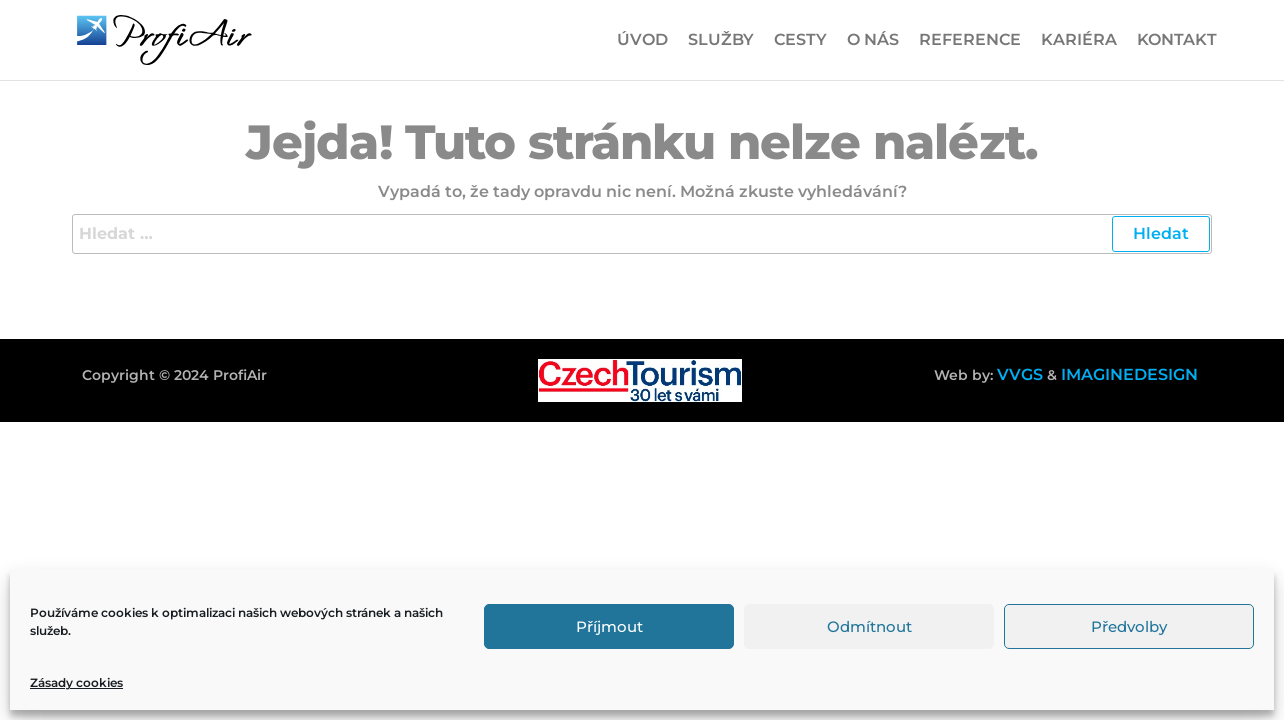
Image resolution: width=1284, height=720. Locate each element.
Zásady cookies (76, 682)
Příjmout (609, 626)
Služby (721, 39)
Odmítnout (869, 626)
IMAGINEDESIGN (1129, 374)
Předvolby (1129, 626)
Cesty (800, 39)
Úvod (642, 39)
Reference (970, 39)
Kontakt (1177, 39)
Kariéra (1079, 39)
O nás (873, 39)
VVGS (1020, 374)
